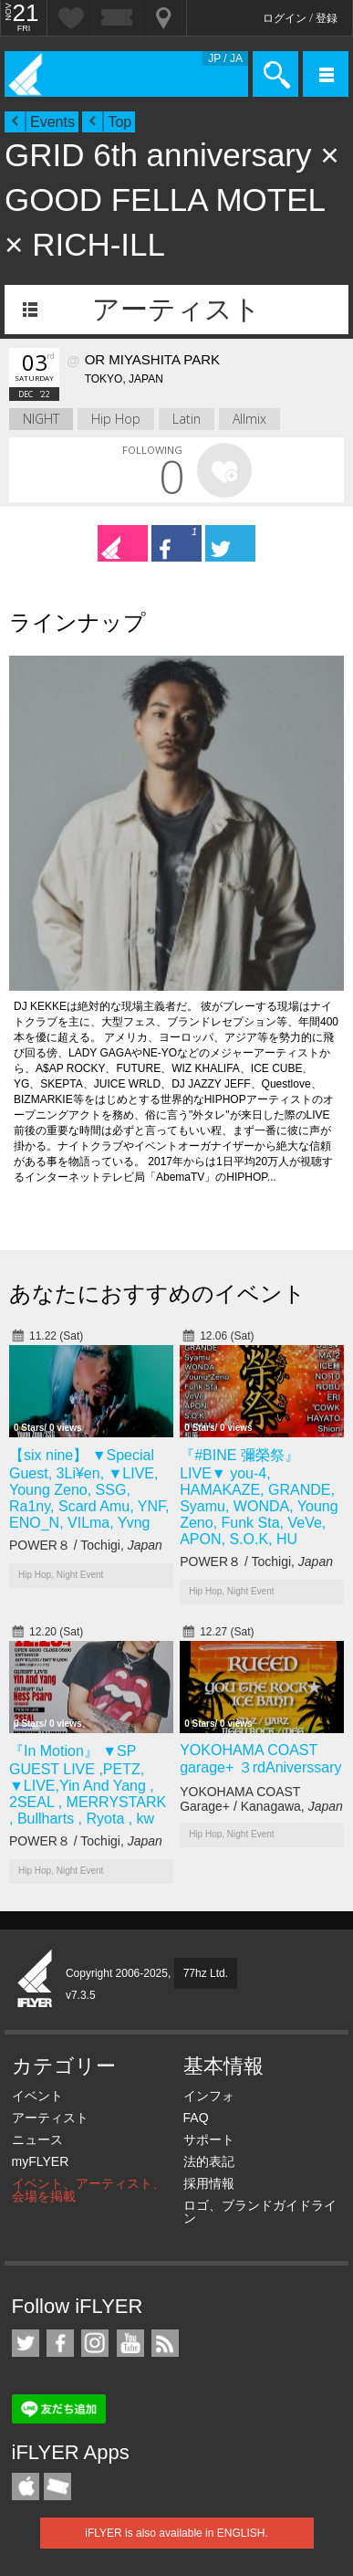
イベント (37, 2095)
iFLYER (35, 1980)
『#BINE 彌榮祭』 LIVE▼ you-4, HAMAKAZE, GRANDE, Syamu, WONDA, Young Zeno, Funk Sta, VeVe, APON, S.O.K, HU (258, 1497)
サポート (208, 2139)
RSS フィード (165, 2343)
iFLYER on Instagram (95, 2343)
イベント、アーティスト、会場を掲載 (88, 2189)
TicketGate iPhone (57, 2486)
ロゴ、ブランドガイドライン (260, 2211)
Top (119, 122)
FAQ (196, 2117)
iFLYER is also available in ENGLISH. (176, 2533)
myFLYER (40, 2161)
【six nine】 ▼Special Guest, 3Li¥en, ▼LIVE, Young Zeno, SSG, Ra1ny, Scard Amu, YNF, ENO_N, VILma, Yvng (89, 1488)
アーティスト (176, 309)
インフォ (208, 2095)
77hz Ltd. (205, 1973)
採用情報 (208, 2183)
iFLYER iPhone (25, 2486)
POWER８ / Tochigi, (85, 1545)
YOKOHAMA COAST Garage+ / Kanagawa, (261, 1799)
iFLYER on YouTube (130, 2343)
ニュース (37, 2139)
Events (52, 122)
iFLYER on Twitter (25, 2343)
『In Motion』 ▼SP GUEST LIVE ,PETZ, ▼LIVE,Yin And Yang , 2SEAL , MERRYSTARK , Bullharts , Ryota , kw (87, 1784)
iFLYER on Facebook (60, 2343)
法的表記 (208, 2161)
